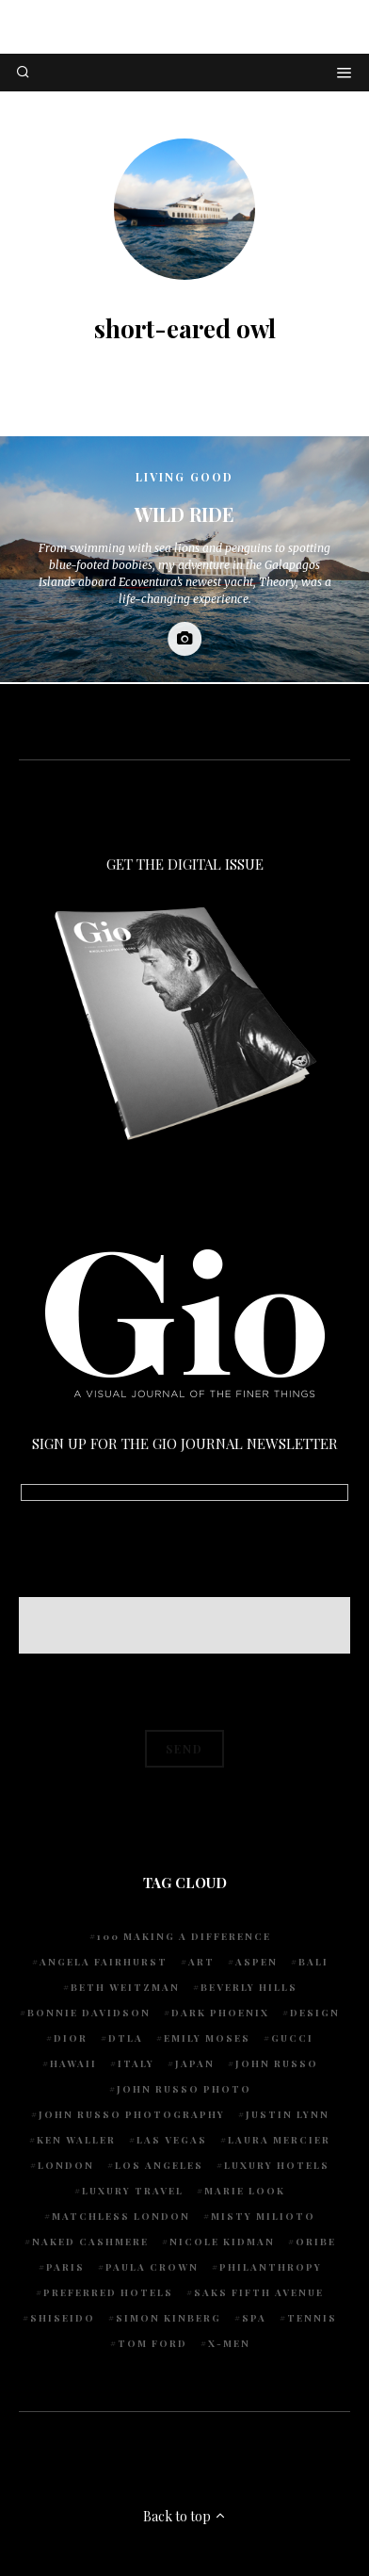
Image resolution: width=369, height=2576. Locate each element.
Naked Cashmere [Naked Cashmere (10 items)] (90, 2241)
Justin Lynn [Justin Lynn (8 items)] (287, 2114)
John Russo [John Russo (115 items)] (276, 2063)
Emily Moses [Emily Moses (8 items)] (207, 2038)
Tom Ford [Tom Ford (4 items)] (152, 2343)
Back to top (185, 2516)
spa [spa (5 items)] (254, 2317)
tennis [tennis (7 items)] (312, 2317)
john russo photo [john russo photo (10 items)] (184, 2088)
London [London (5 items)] (66, 2165)
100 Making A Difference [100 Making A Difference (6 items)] (184, 1936)
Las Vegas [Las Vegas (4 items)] (171, 2139)
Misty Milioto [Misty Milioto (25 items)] (263, 2216)
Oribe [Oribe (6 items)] (316, 2241)
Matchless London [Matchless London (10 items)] (121, 2216)
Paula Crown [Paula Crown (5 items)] (152, 2267)
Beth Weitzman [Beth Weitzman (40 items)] (125, 1987)
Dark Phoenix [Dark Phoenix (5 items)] (220, 2012)
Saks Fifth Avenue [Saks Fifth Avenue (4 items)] (259, 2292)
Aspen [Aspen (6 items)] (256, 1961)
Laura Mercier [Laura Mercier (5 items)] (279, 2139)
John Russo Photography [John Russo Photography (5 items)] (132, 2114)
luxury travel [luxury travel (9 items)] (133, 2190)
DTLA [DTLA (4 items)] (125, 2038)
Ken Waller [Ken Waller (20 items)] (76, 2139)
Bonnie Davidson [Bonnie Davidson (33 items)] (89, 2012)
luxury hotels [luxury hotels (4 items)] (276, 2165)
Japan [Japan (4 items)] (195, 2063)
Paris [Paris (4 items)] (65, 2267)
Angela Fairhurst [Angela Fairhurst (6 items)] (104, 1961)
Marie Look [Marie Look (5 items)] (244, 2190)
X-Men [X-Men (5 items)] (229, 2343)
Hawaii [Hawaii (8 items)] (73, 2063)
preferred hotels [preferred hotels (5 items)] (108, 2292)
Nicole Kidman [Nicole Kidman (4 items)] (222, 2241)
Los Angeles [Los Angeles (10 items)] (159, 2165)
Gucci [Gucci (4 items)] (292, 2038)
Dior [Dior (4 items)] (71, 2038)
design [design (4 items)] (315, 2012)
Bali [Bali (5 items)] (313, 1961)
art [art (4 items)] (201, 1961)
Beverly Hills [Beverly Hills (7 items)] (249, 1987)
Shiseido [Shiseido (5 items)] (62, 2317)
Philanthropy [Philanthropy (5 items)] (270, 2267)
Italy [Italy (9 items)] (136, 2063)
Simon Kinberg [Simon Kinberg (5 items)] (168, 2317)
